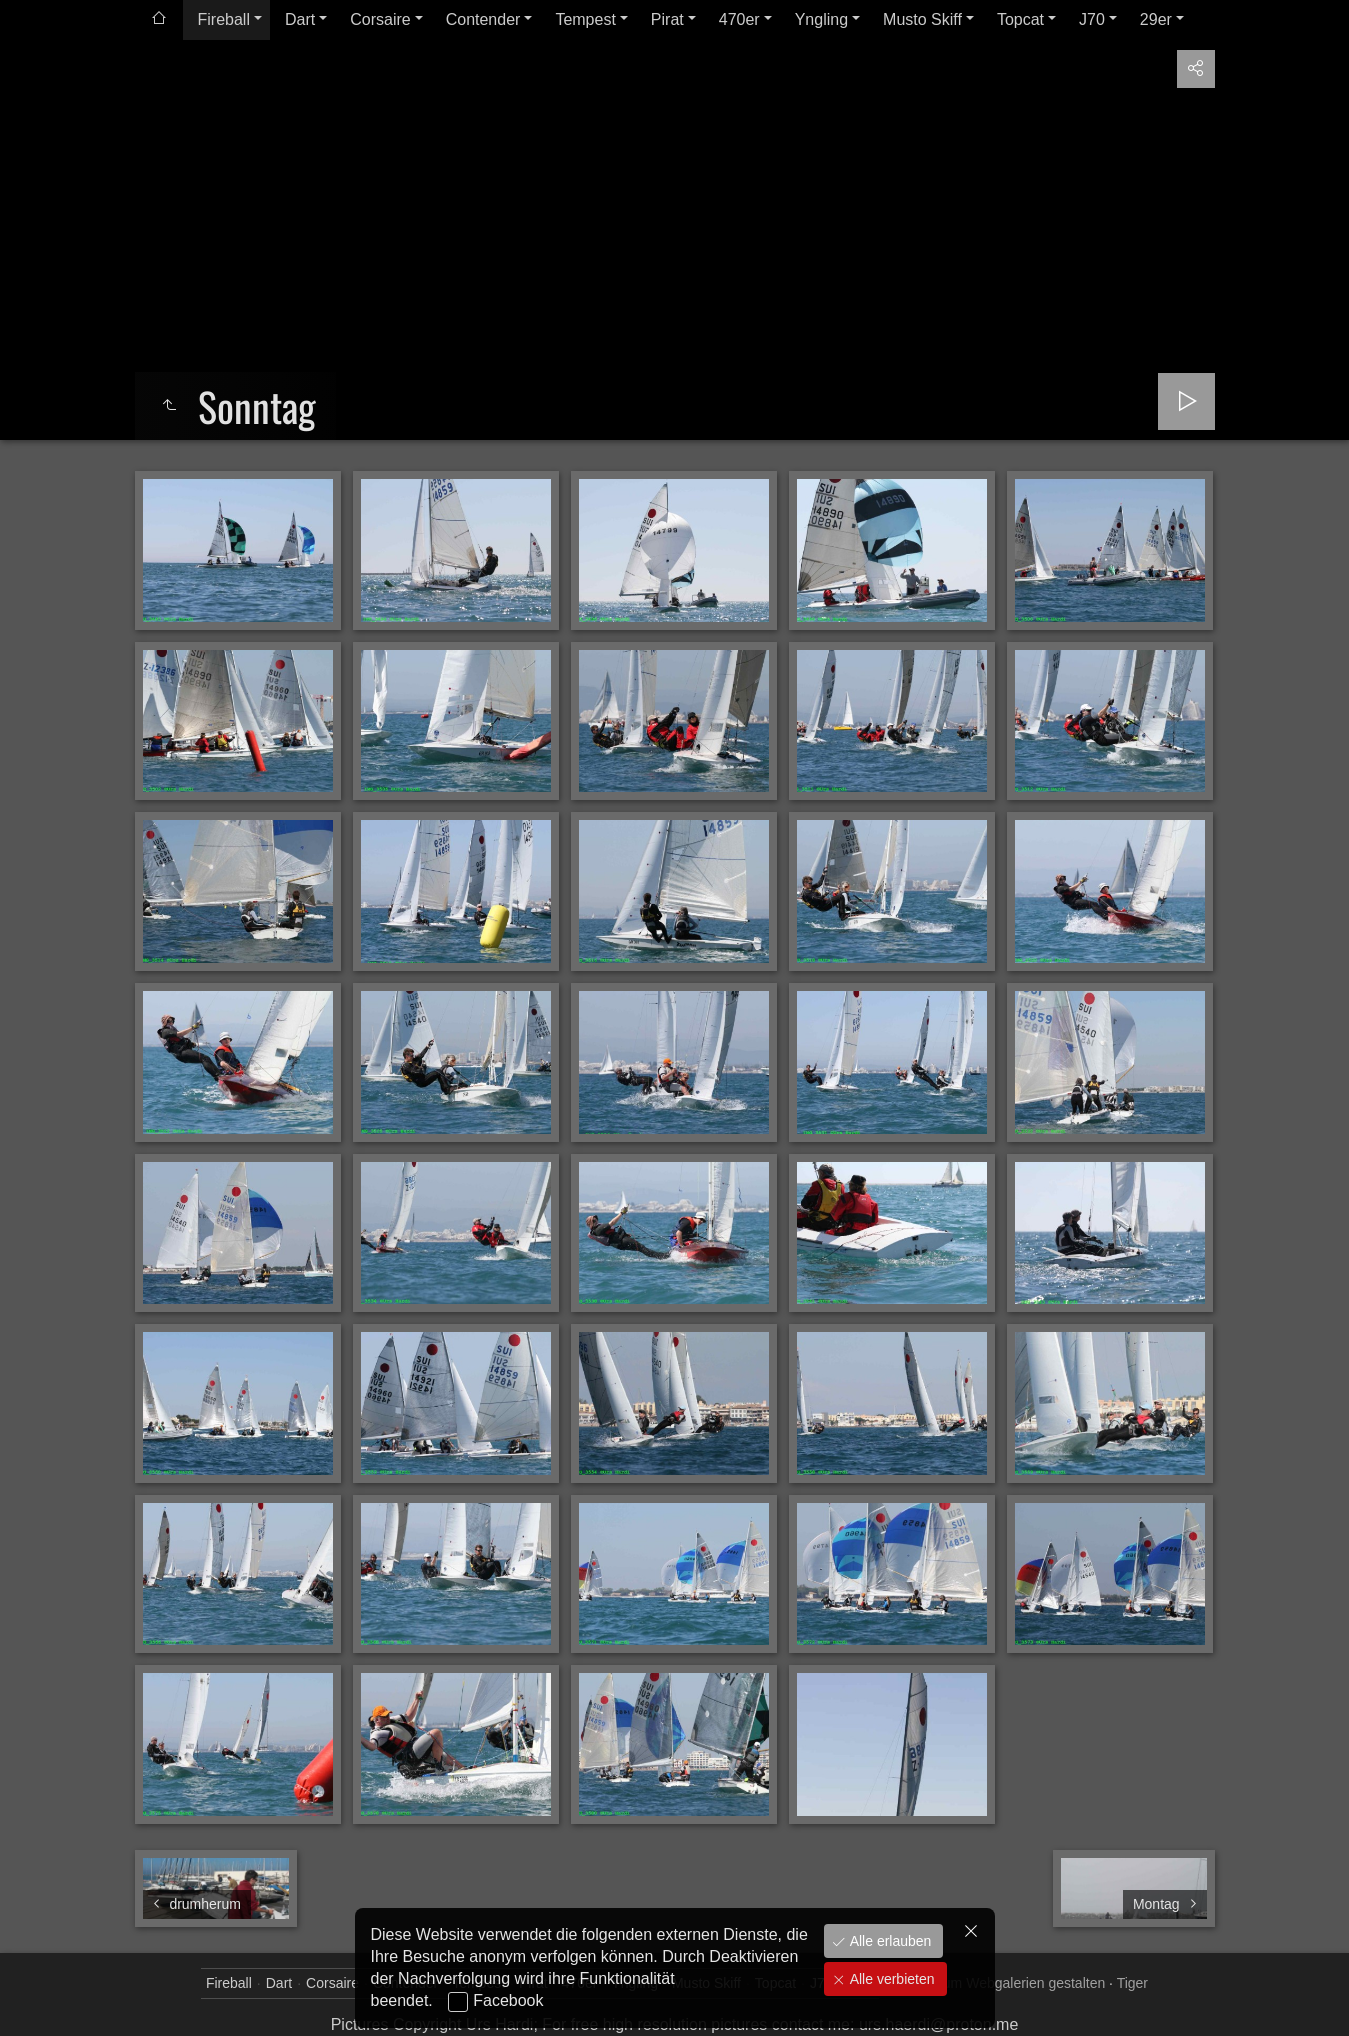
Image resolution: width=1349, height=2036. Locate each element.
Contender (483, 19)
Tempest (585, 19)
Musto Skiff (922, 19)
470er (739, 19)
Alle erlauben (889, 1941)
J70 (1092, 19)
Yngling (821, 19)
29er (1156, 19)
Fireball (224, 19)
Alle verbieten (890, 1979)
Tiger (1132, 1983)
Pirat (667, 19)
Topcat (1020, 19)
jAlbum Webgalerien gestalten (1012, 1983)
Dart (300, 19)
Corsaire (380, 19)
